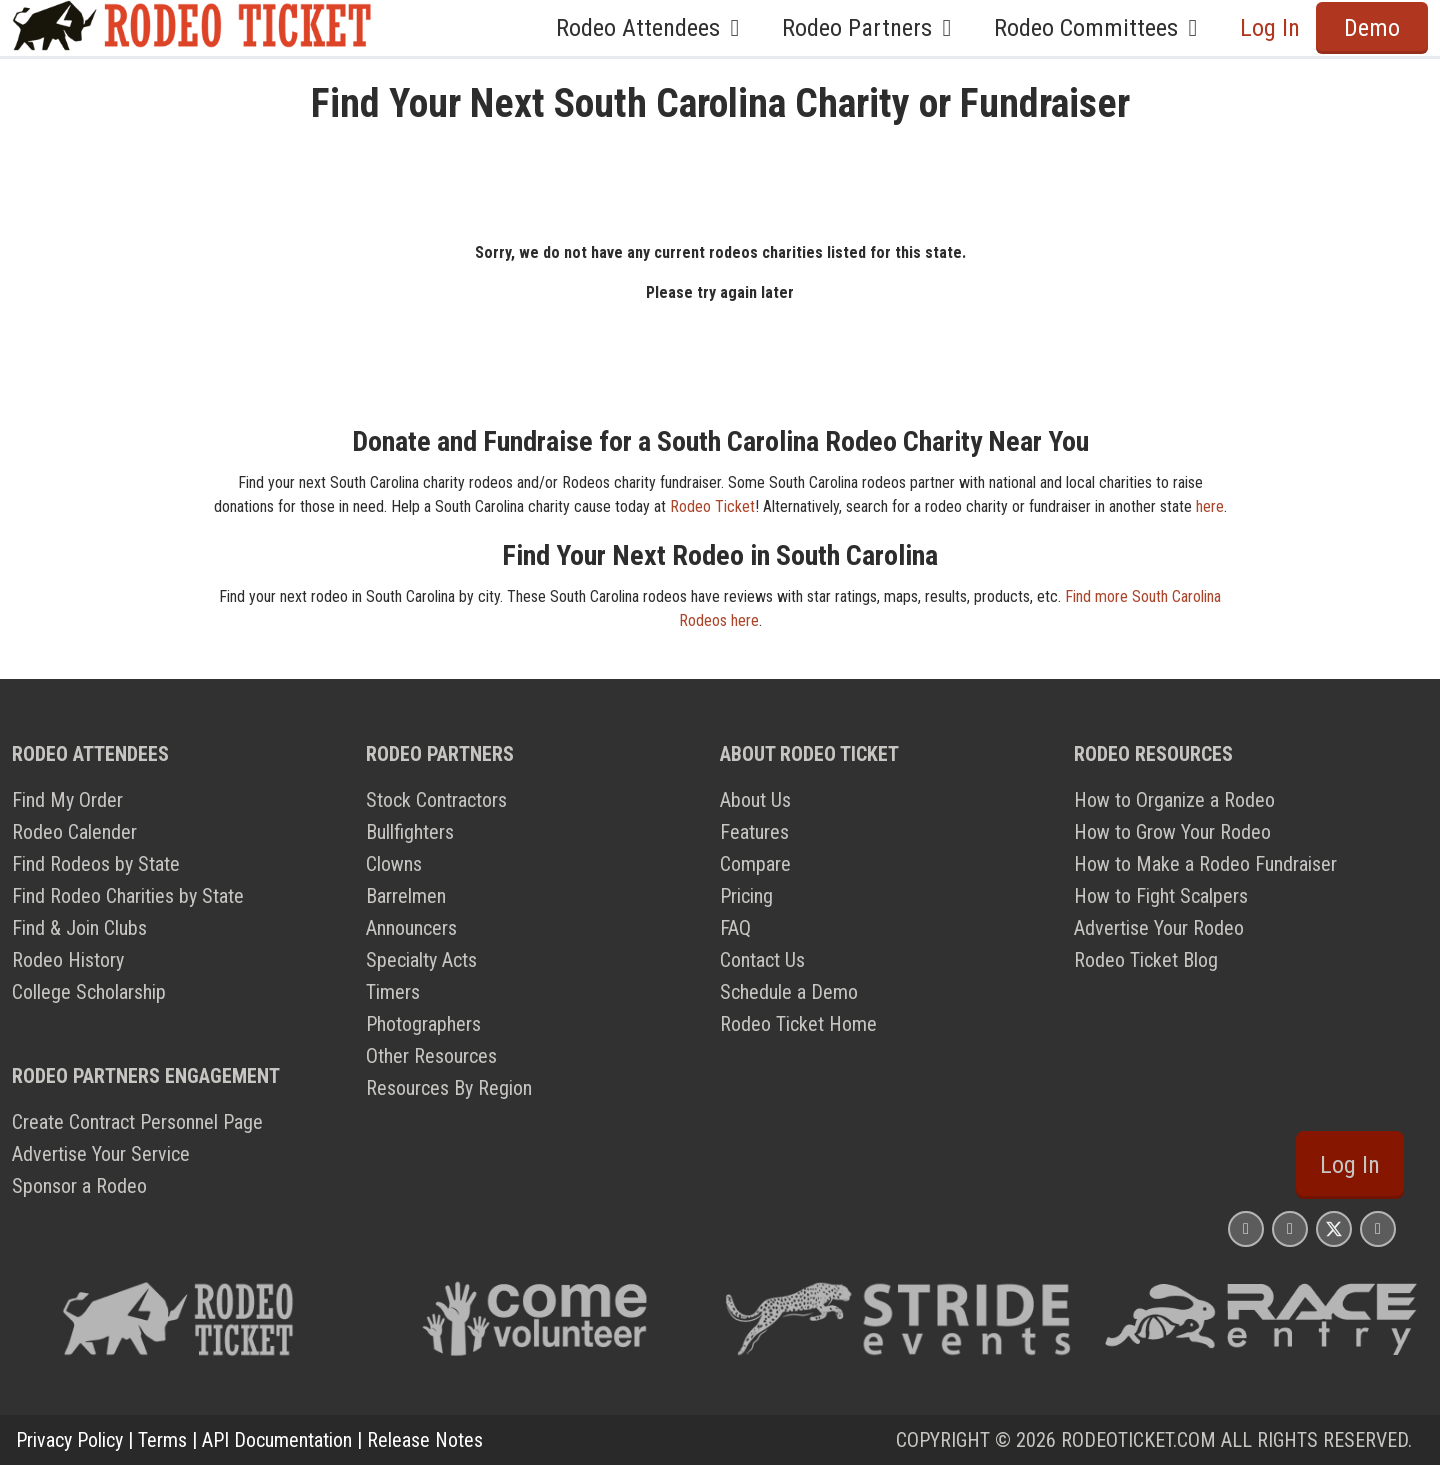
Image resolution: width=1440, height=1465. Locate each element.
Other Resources (431, 1056)
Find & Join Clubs (79, 928)
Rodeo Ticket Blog (1146, 960)
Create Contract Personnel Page (137, 1122)
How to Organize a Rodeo (1174, 800)
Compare (755, 864)
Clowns (394, 864)
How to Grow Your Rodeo (1172, 832)
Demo (1372, 28)
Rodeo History (68, 960)
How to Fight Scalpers (1161, 896)
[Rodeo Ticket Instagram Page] (1246, 1228)
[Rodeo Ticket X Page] (1334, 1228)
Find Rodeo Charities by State (128, 896)
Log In (1270, 28)
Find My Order (67, 800)
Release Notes (425, 1440)
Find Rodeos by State (96, 864)
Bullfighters (410, 832)
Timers (393, 992)
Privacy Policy (69, 1440)
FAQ (735, 928)
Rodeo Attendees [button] (653, 28)
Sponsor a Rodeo (79, 1186)
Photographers (423, 1024)
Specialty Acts (421, 960)
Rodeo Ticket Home (798, 1024)
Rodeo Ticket (712, 506)
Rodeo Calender (74, 832)
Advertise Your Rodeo (1159, 928)
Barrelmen (406, 896)
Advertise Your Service (101, 1154)
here (1210, 506)
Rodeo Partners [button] (872, 28)
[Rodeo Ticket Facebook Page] (1290, 1228)
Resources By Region (449, 1088)
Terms (162, 1440)
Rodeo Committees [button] (1101, 28)
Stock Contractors (436, 800)
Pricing (746, 896)
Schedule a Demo (789, 992)
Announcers (411, 928)
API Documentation (277, 1440)
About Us (755, 800)
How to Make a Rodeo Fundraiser (1205, 864)
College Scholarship (89, 992)
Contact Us (762, 960)
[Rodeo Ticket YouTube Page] (1378, 1228)
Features (754, 832)
